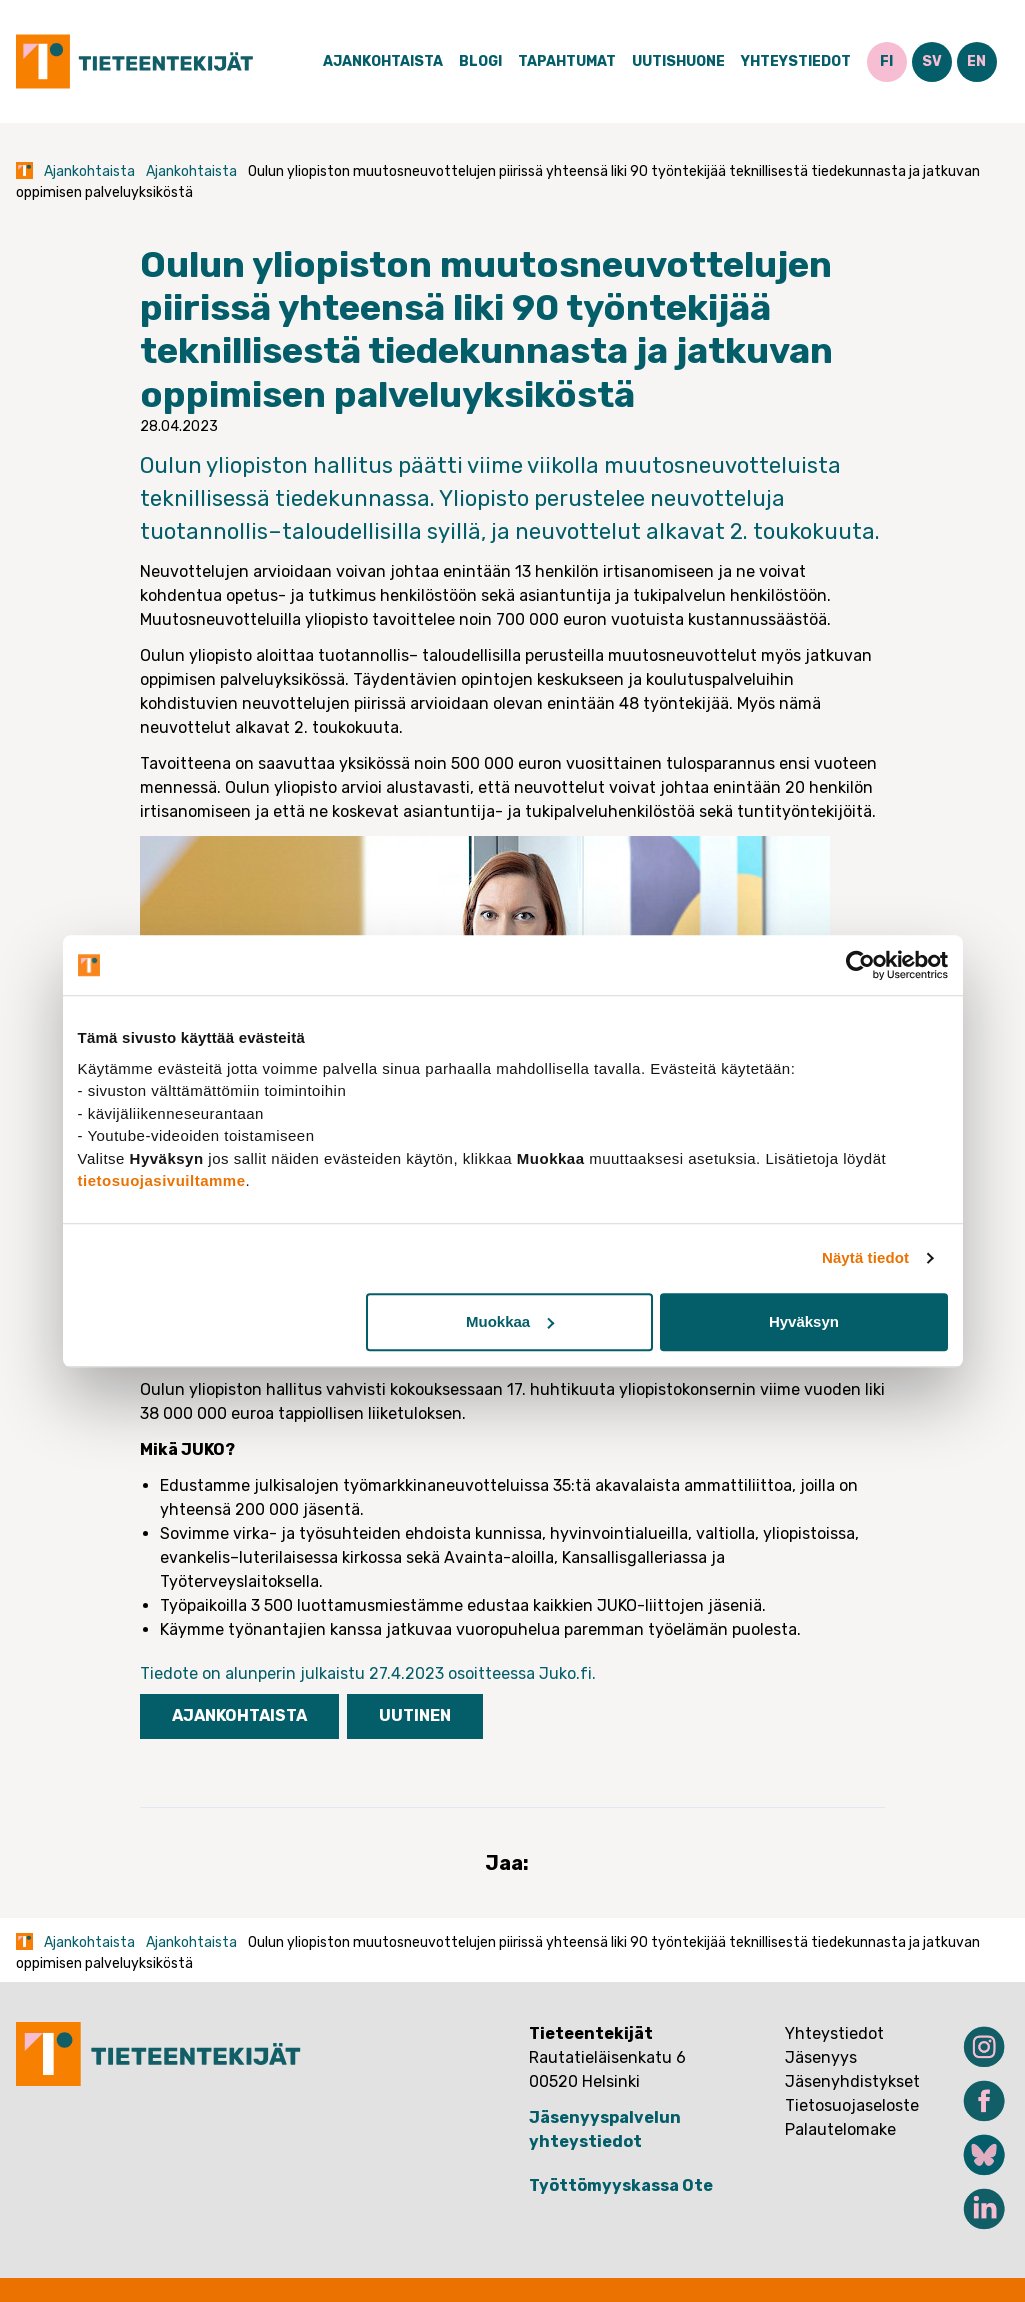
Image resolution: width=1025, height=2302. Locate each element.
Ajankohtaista (383, 61)
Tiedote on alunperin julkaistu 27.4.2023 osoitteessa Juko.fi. (370, 1673)
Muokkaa (510, 1321)
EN (976, 61)
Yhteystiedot (796, 61)
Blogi (480, 61)
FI (886, 61)
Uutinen (415, 1715)
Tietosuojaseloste (852, 2105)
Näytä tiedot (865, 1257)
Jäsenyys (821, 2057)
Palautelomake (840, 2129)
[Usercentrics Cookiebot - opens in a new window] (860, 965)
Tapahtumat (567, 61)
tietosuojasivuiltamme (162, 1180)
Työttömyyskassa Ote (621, 2185)
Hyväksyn (804, 1321)
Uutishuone (678, 61)
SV (932, 61)
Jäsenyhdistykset (852, 2081)
